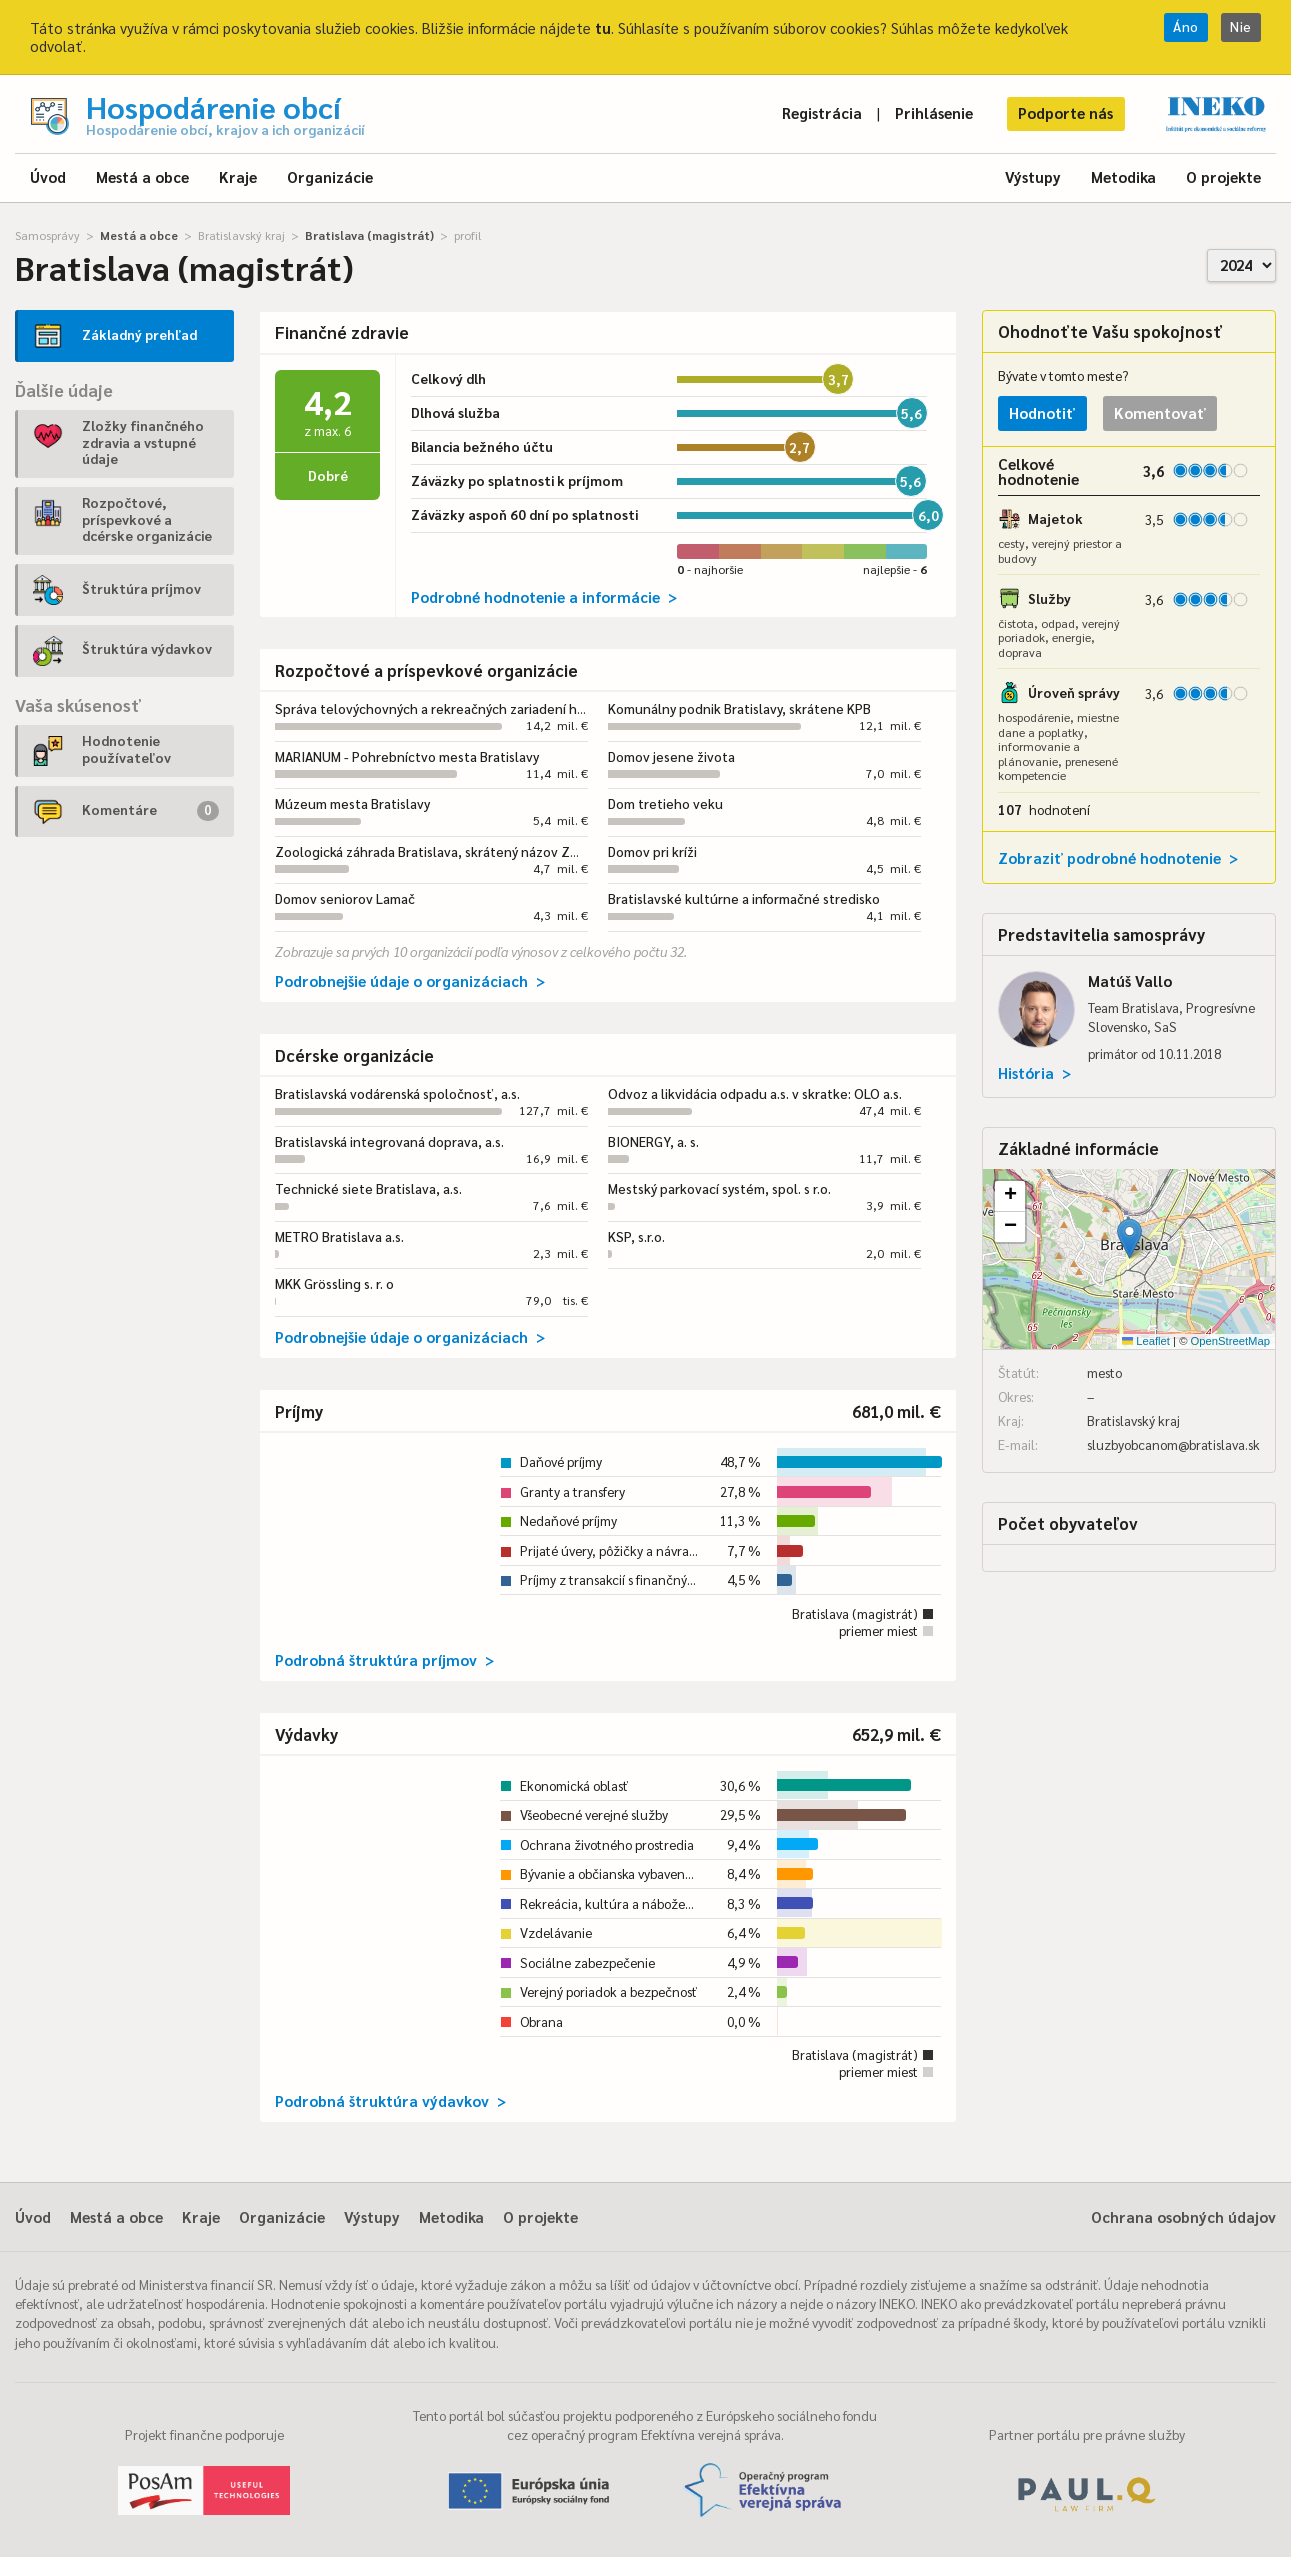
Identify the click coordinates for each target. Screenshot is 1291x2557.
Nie (1241, 26)
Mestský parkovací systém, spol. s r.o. (719, 1188)
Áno (1186, 26)
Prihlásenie (934, 112)
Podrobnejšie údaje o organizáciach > (410, 980)
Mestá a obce (142, 176)
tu (603, 27)
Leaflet (1146, 1341)
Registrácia (822, 112)
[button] (1129, 1238)
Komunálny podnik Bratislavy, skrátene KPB (739, 708)
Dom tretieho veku (665, 803)
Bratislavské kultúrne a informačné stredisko (744, 898)
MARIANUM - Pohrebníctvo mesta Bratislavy (407, 756)
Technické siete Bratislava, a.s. (368, 1188)
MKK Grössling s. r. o (334, 1283)
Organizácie (330, 176)
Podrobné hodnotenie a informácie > (544, 596)
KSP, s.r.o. (636, 1236)
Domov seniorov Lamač (345, 898)
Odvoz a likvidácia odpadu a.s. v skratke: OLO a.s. (755, 1093)
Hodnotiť (1042, 412)
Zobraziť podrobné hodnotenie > (1118, 857)
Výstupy (1033, 176)
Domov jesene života (671, 756)
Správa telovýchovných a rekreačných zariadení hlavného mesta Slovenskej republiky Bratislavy (567, 708)
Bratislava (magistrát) (369, 235)
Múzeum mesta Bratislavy (352, 803)
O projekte (1223, 176)
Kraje (238, 176)
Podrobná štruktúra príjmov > (384, 1659)
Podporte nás (1065, 112)
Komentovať (1160, 412)
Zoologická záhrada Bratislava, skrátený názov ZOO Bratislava (464, 851)
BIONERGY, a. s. (653, 1141)
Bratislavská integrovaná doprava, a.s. (389, 1141)
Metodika (1123, 176)
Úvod (48, 176)
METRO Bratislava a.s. (339, 1236)
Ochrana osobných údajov (1183, 2216)
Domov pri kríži (652, 851)
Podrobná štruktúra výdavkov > (390, 2100)
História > (1034, 1072)
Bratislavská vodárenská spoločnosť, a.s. (397, 1093)
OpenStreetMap (1230, 1341)
